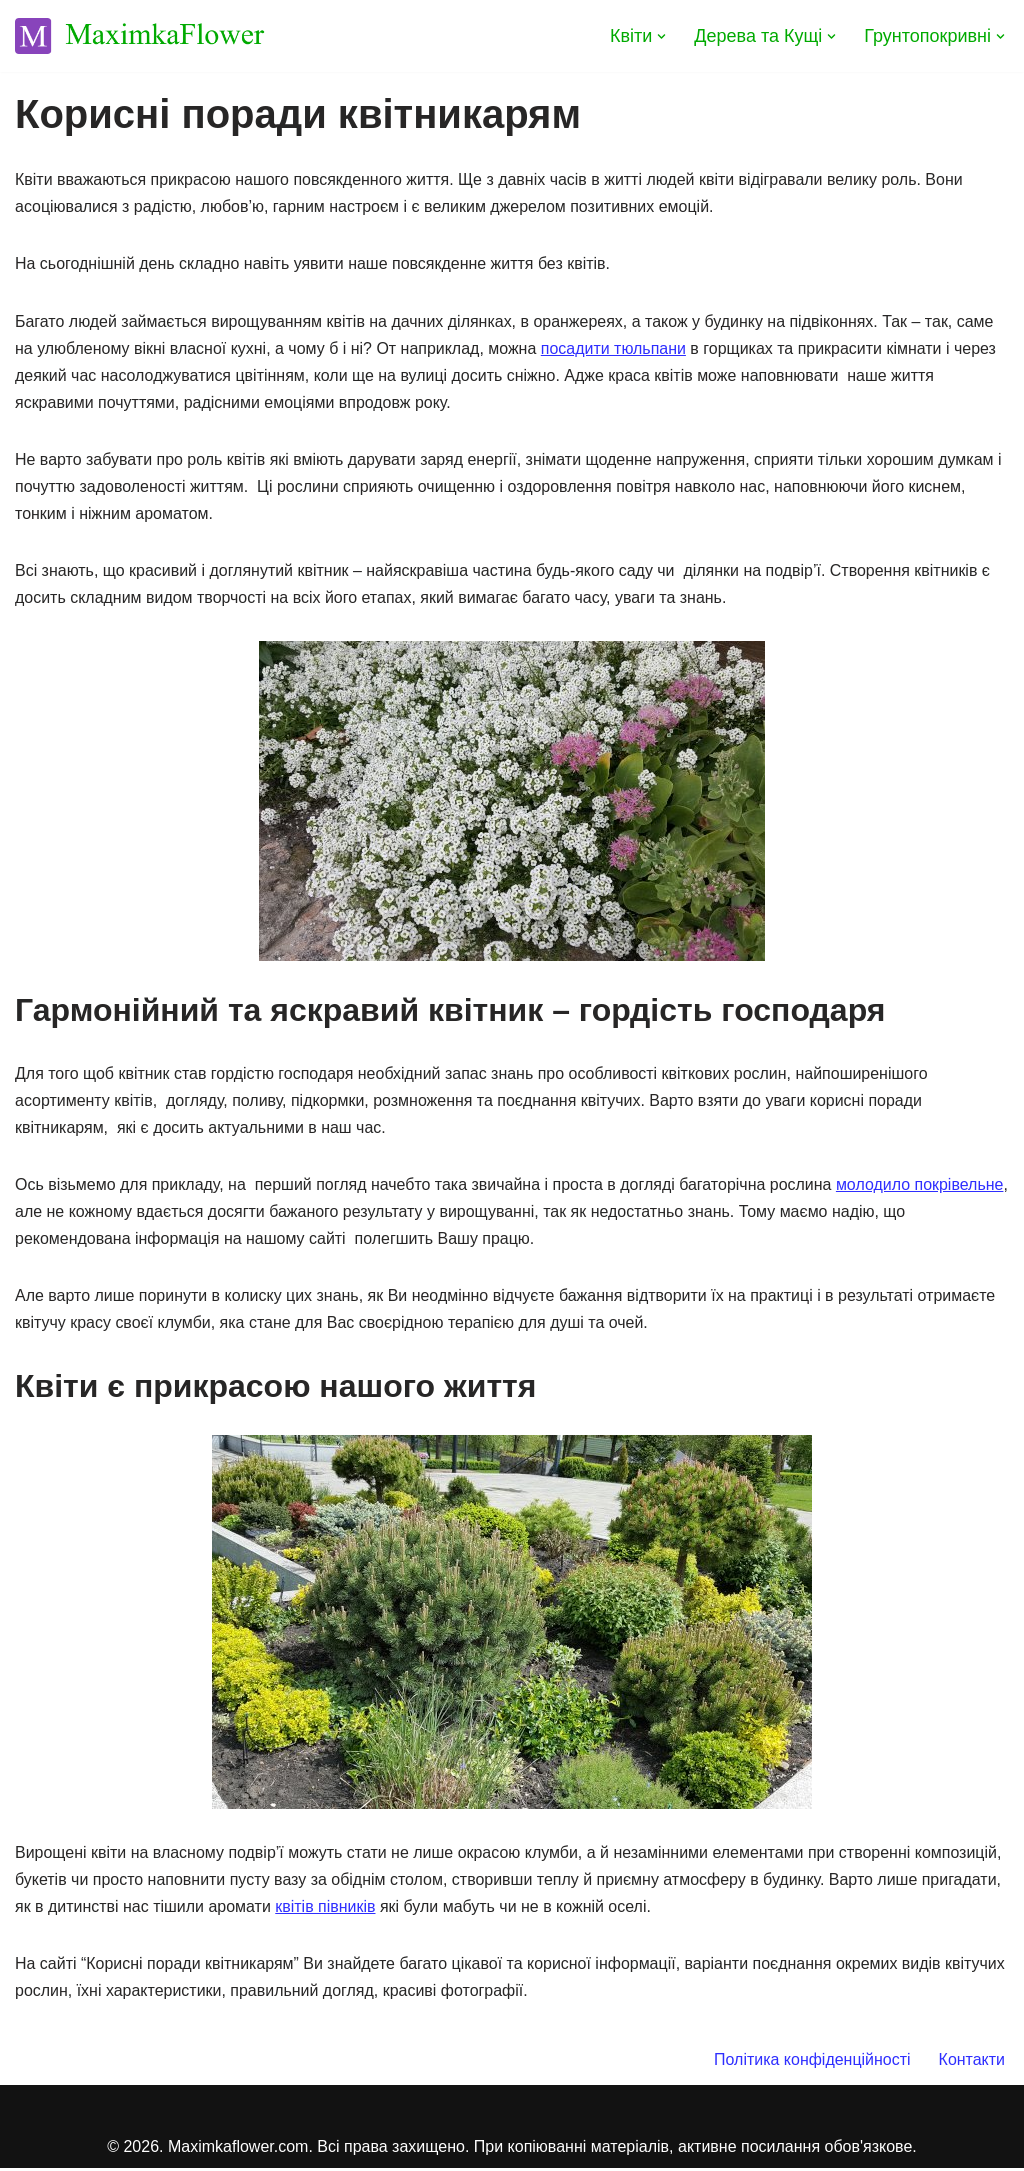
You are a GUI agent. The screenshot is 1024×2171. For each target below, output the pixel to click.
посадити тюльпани (614, 348)
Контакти (971, 2062)
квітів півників (326, 1908)
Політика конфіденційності (812, 2062)
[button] (661, 36)
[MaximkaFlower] (140, 36)
